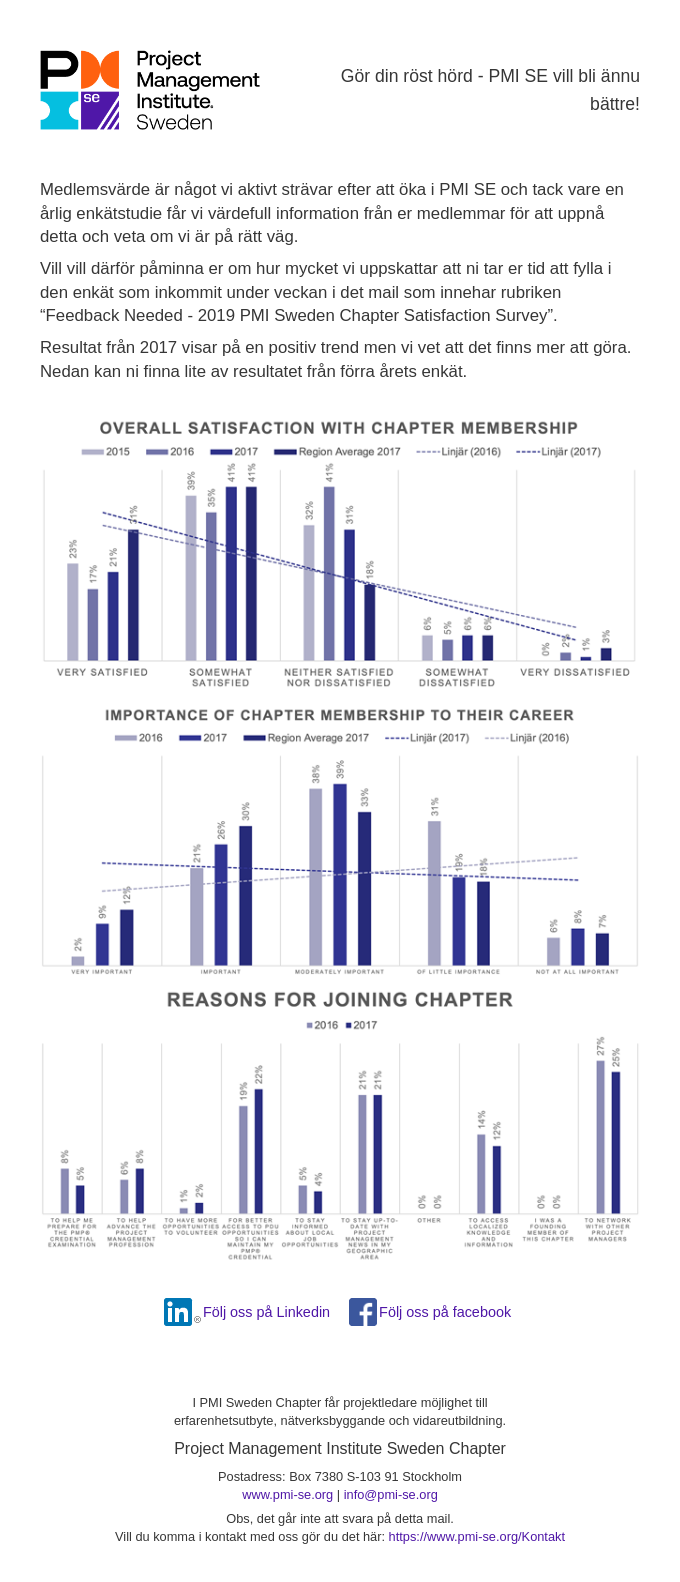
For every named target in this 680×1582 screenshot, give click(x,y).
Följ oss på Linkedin (266, 1312)
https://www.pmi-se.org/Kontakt (477, 1536)
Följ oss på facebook (445, 1312)
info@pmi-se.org (391, 1494)
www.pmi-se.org (287, 1494)
